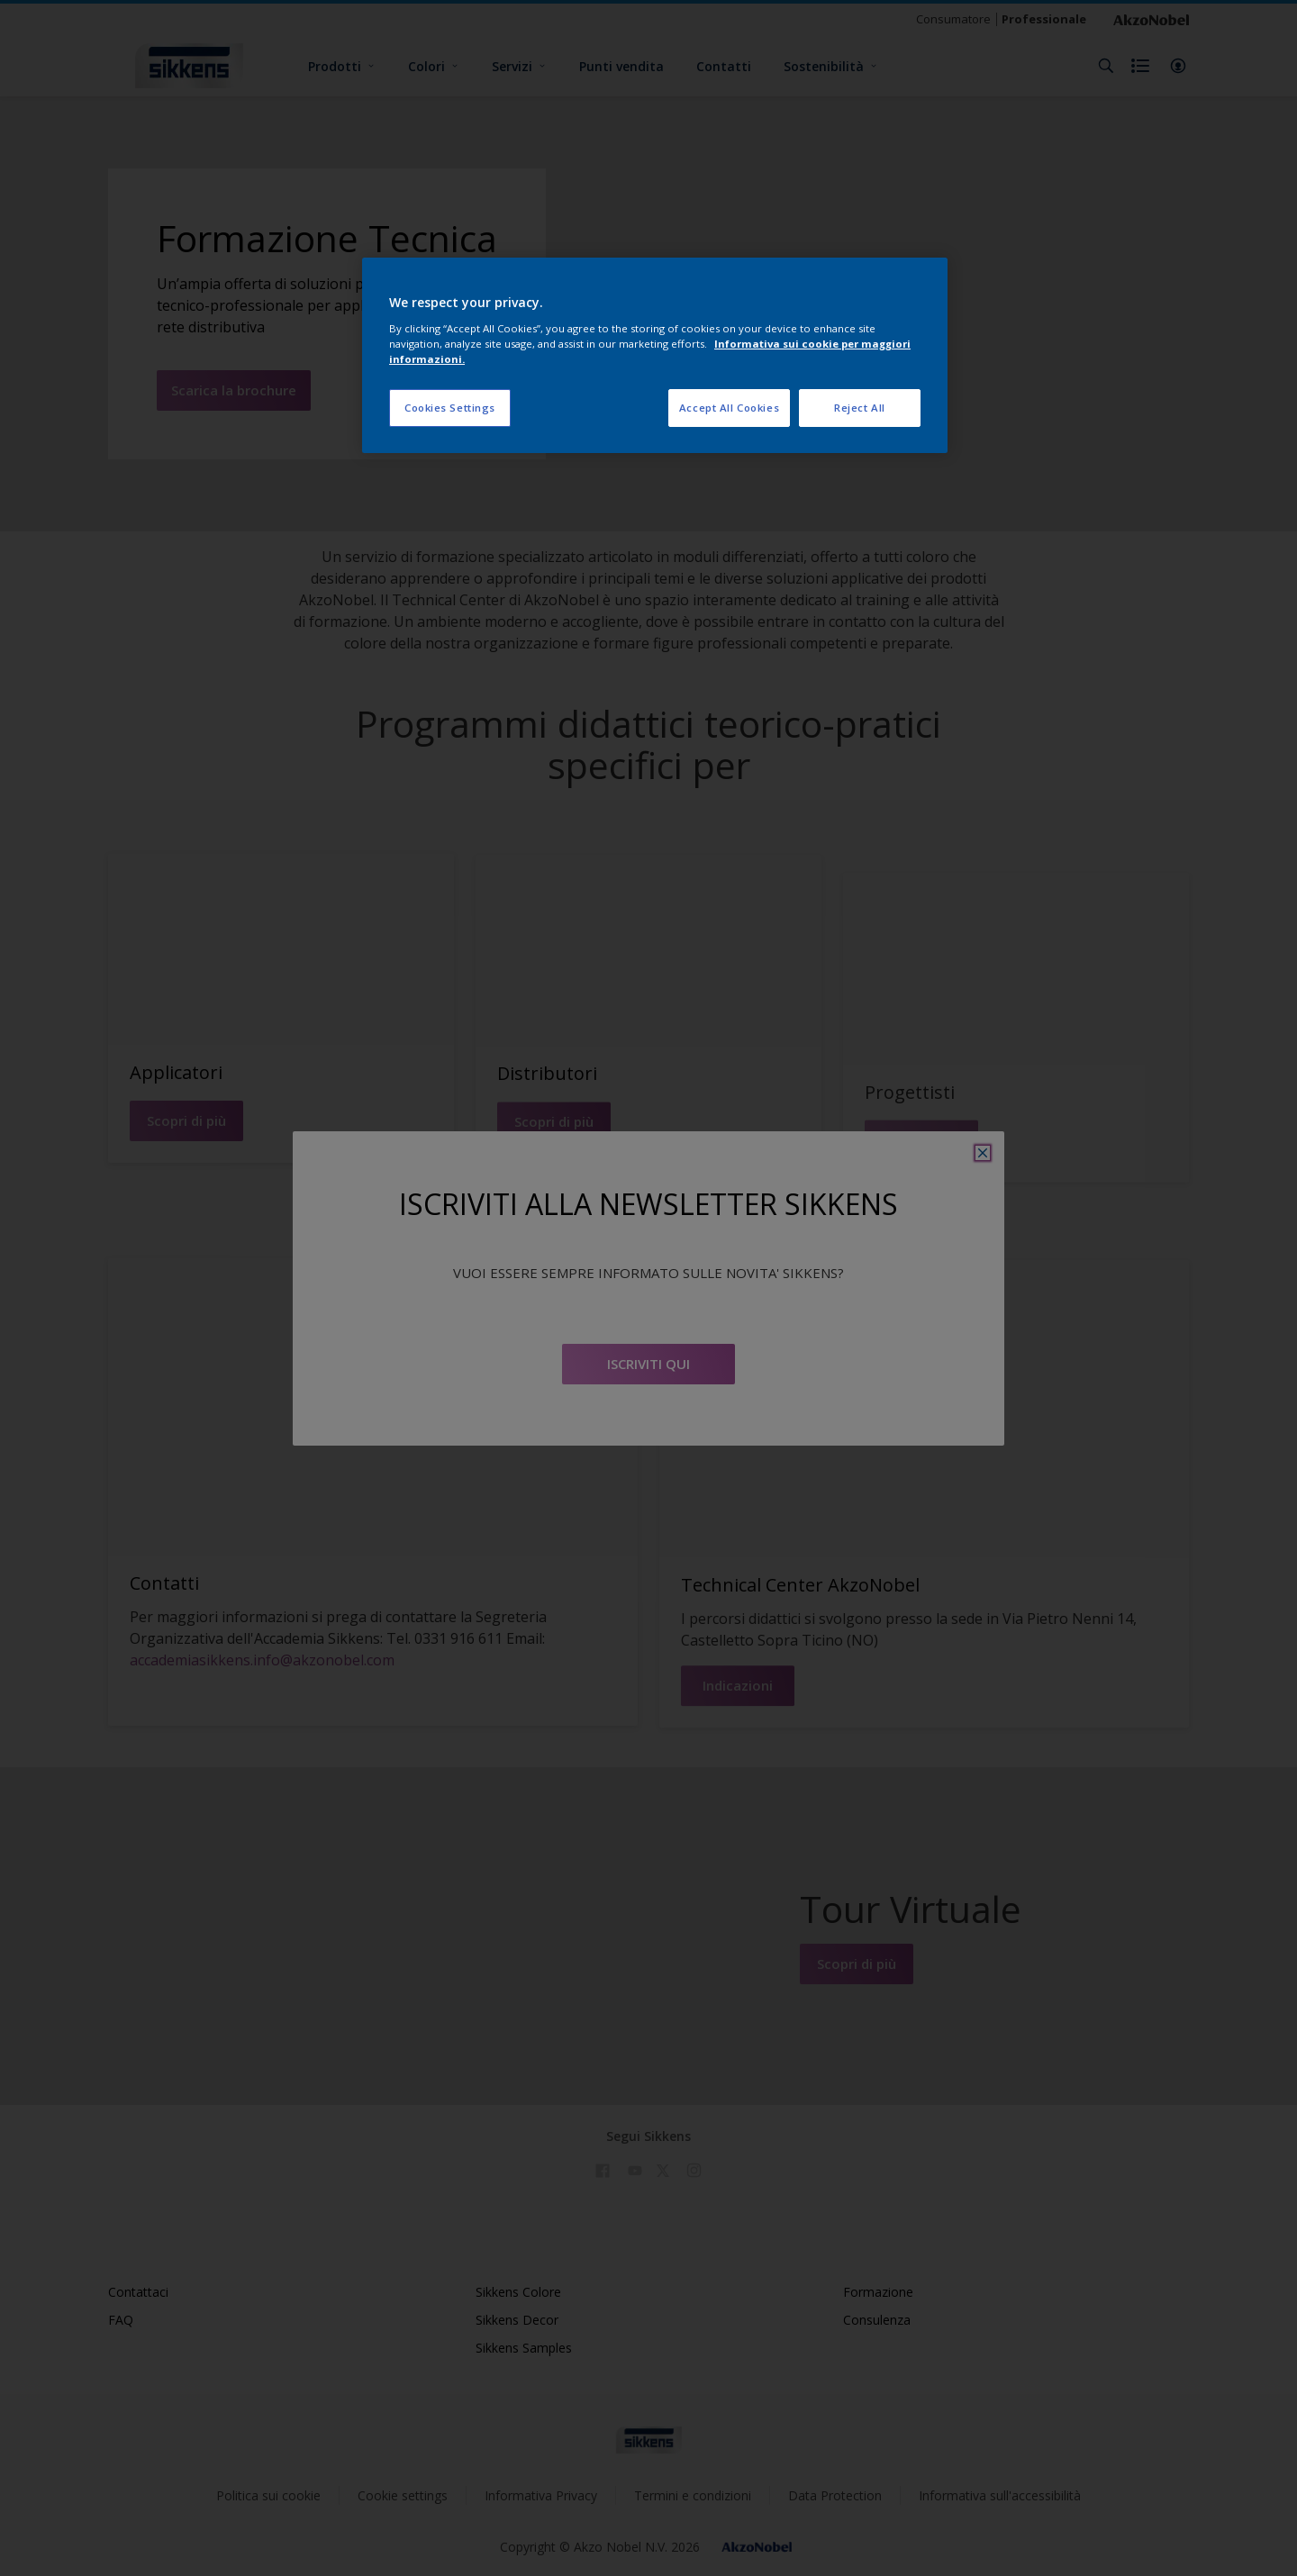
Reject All (859, 407)
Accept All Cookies (729, 407)
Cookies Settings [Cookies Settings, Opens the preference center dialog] (449, 407)
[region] (655, 355)
